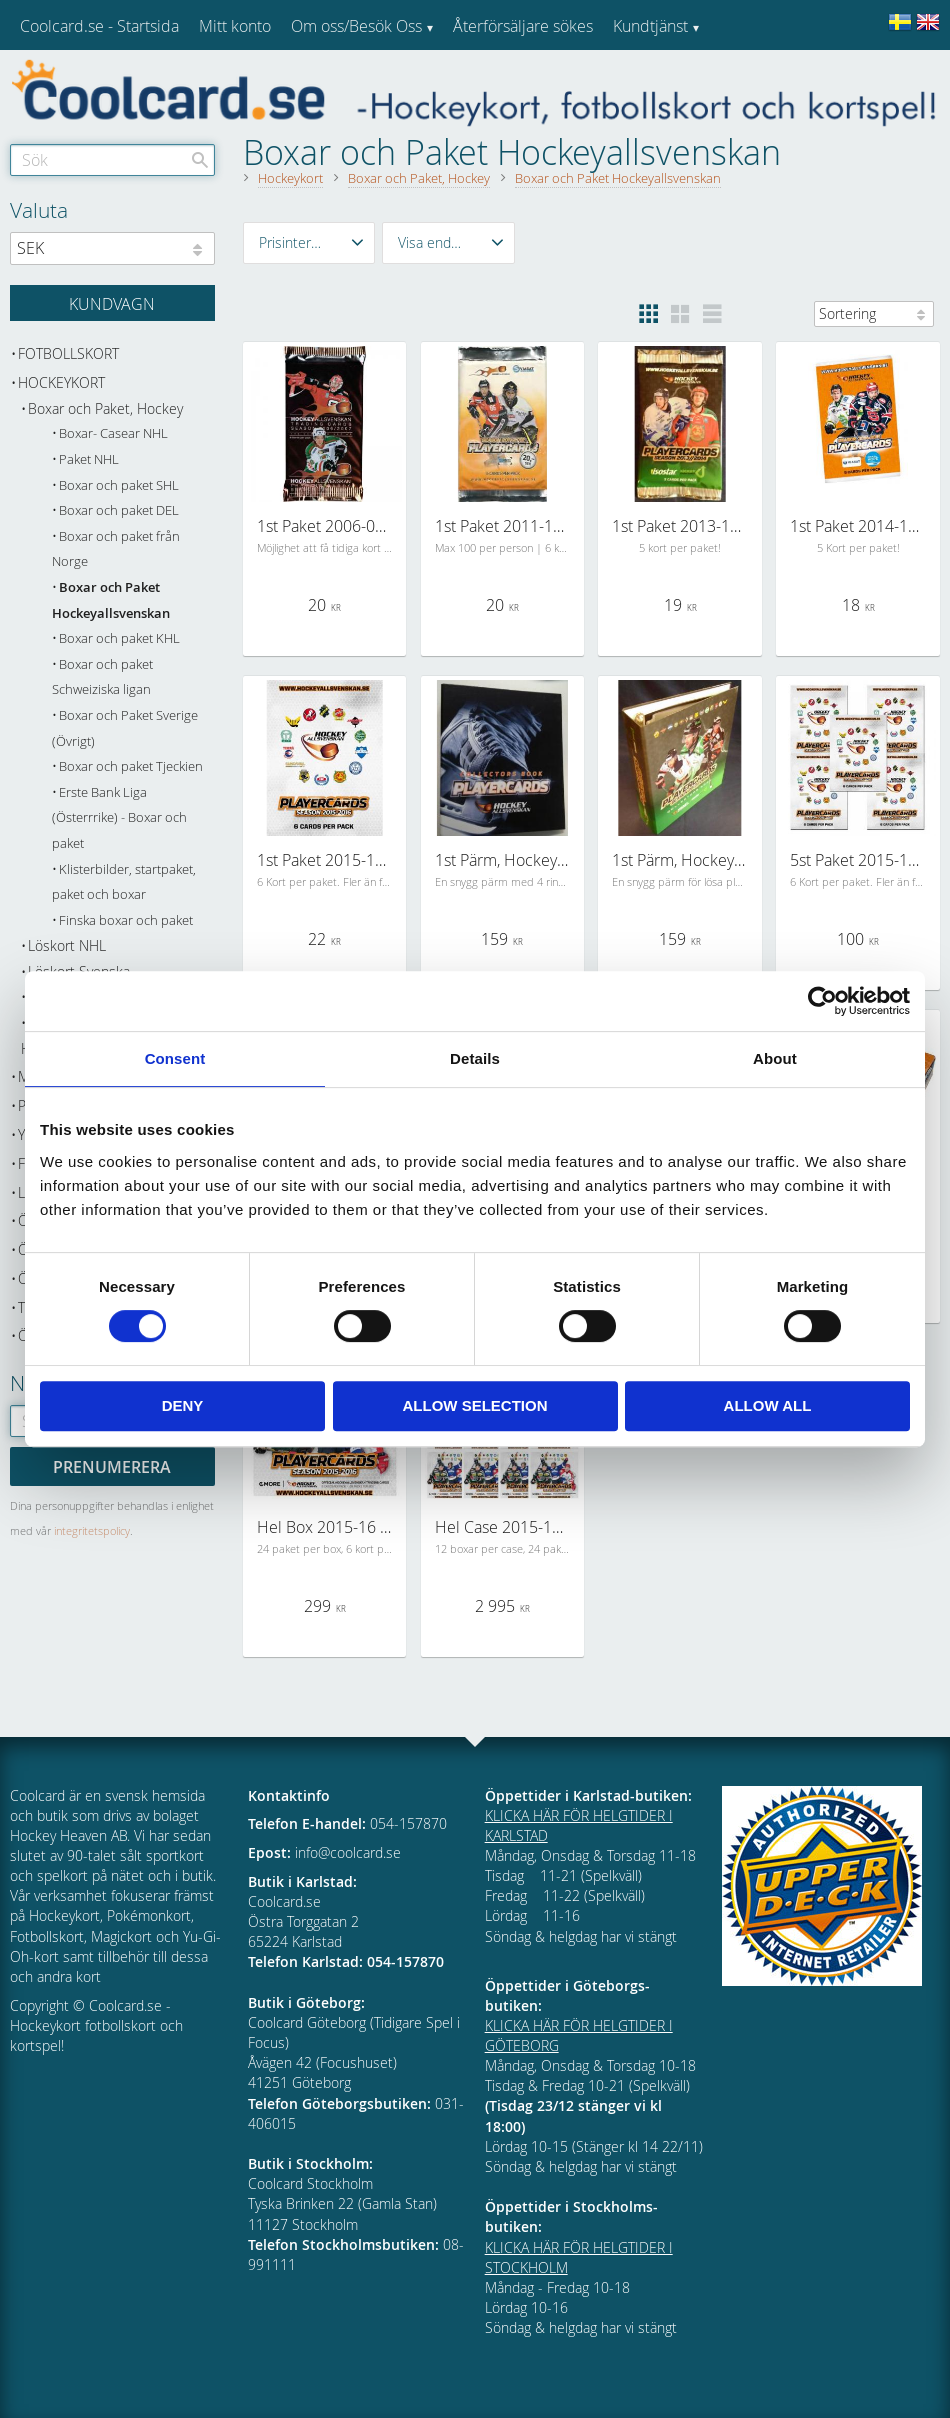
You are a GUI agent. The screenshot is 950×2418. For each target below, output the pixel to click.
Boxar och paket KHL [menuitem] (119, 638)
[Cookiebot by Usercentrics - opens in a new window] (822, 1001)
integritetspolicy (92, 1530)
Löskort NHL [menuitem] (67, 945)
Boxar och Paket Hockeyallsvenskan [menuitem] (111, 600)
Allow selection (475, 1405)
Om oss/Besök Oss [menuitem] (356, 26)
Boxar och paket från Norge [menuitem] (116, 549)
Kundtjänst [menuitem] (650, 26)
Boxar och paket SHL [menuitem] (119, 485)
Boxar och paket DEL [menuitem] (119, 510)
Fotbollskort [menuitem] (68, 353)
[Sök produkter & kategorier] (112, 160)
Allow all (768, 1405)
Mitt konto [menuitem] (235, 26)
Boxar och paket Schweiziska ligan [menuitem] (102, 677)
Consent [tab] (175, 1058)
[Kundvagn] (112, 303)
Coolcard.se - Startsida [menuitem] (99, 26)
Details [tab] (475, 1058)
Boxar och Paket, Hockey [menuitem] (105, 408)
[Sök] (200, 160)
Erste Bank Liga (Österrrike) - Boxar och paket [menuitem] (119, 818)
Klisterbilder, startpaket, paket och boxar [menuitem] (124, 882)
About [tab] (775, 1058)
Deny (183, 1405)
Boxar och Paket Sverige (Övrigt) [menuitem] (125, 728)
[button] (309, 243)
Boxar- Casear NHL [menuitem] (113, 433)
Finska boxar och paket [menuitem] (126, 920)
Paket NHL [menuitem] (89, 459)
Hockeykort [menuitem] (61, 382)
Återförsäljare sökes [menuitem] (523, 26)
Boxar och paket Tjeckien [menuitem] (131, 766)
